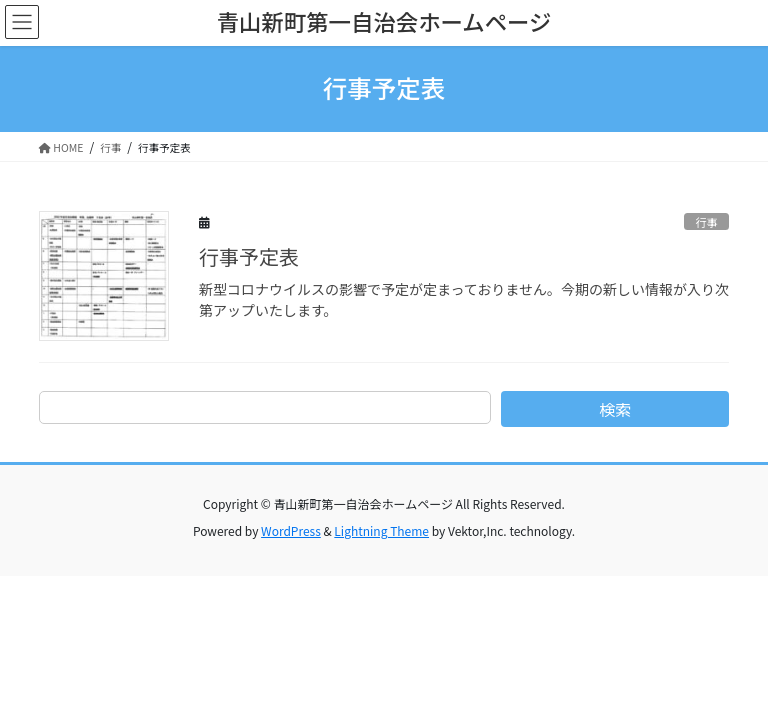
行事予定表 (249, 256)
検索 (615, 409)
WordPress (291, 530)
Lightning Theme (381, 530)
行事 (706, 222)
